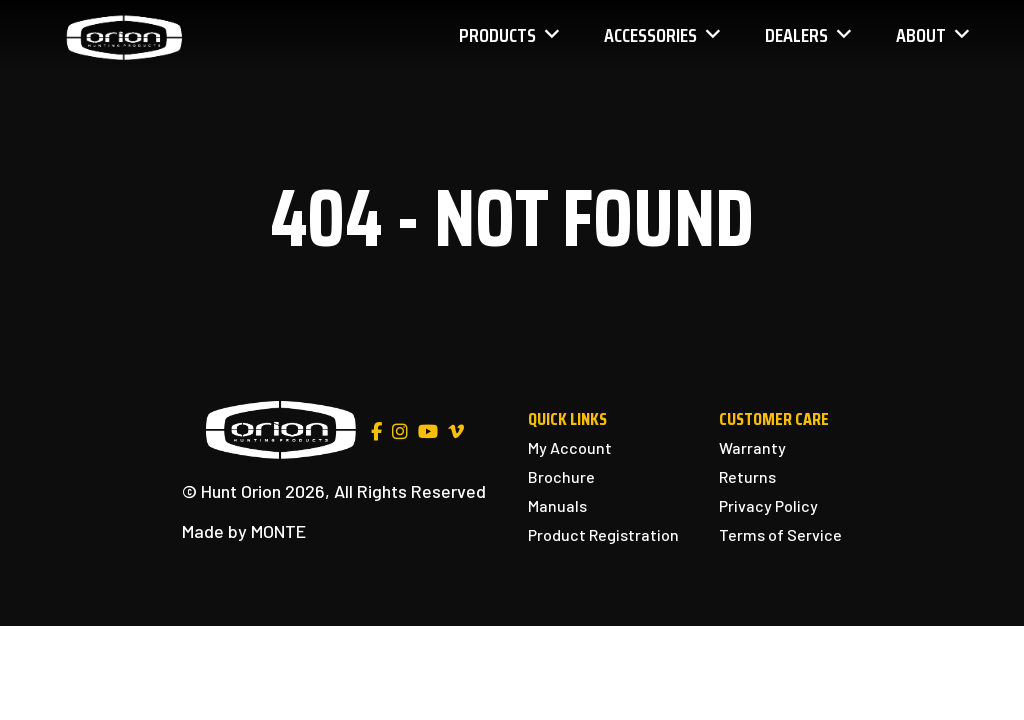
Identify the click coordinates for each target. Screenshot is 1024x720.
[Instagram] (400, 432)
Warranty (752, 447)
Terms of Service (780, 534)
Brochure (561, 476)
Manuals (557, 505)
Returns (747, 476)
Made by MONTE (244, 531)
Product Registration (603, 534)
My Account (570, 447)
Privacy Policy (768, 505)
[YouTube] (428, 432)
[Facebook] (376, 432)
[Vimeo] (456, 432)
